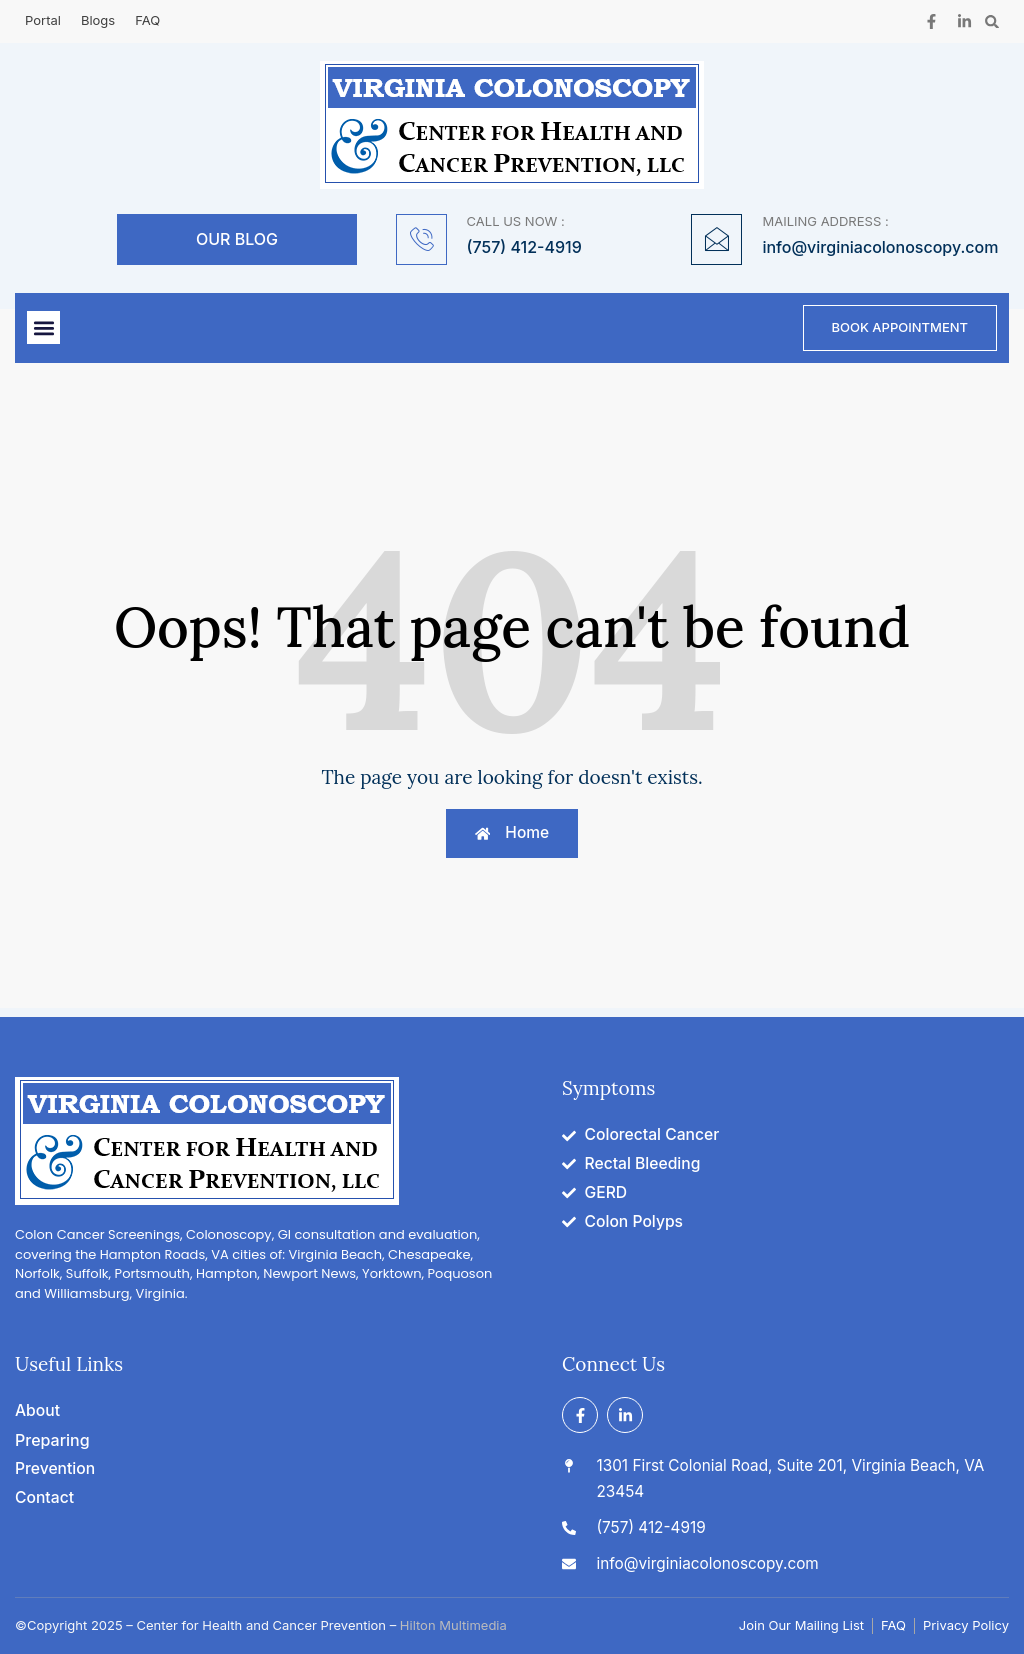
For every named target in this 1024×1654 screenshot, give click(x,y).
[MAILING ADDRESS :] (716, 239)
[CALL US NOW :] (421, 239)
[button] (992, 21)
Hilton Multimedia (453, 1625)
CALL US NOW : (516, 221)
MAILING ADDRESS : (825, 221)
